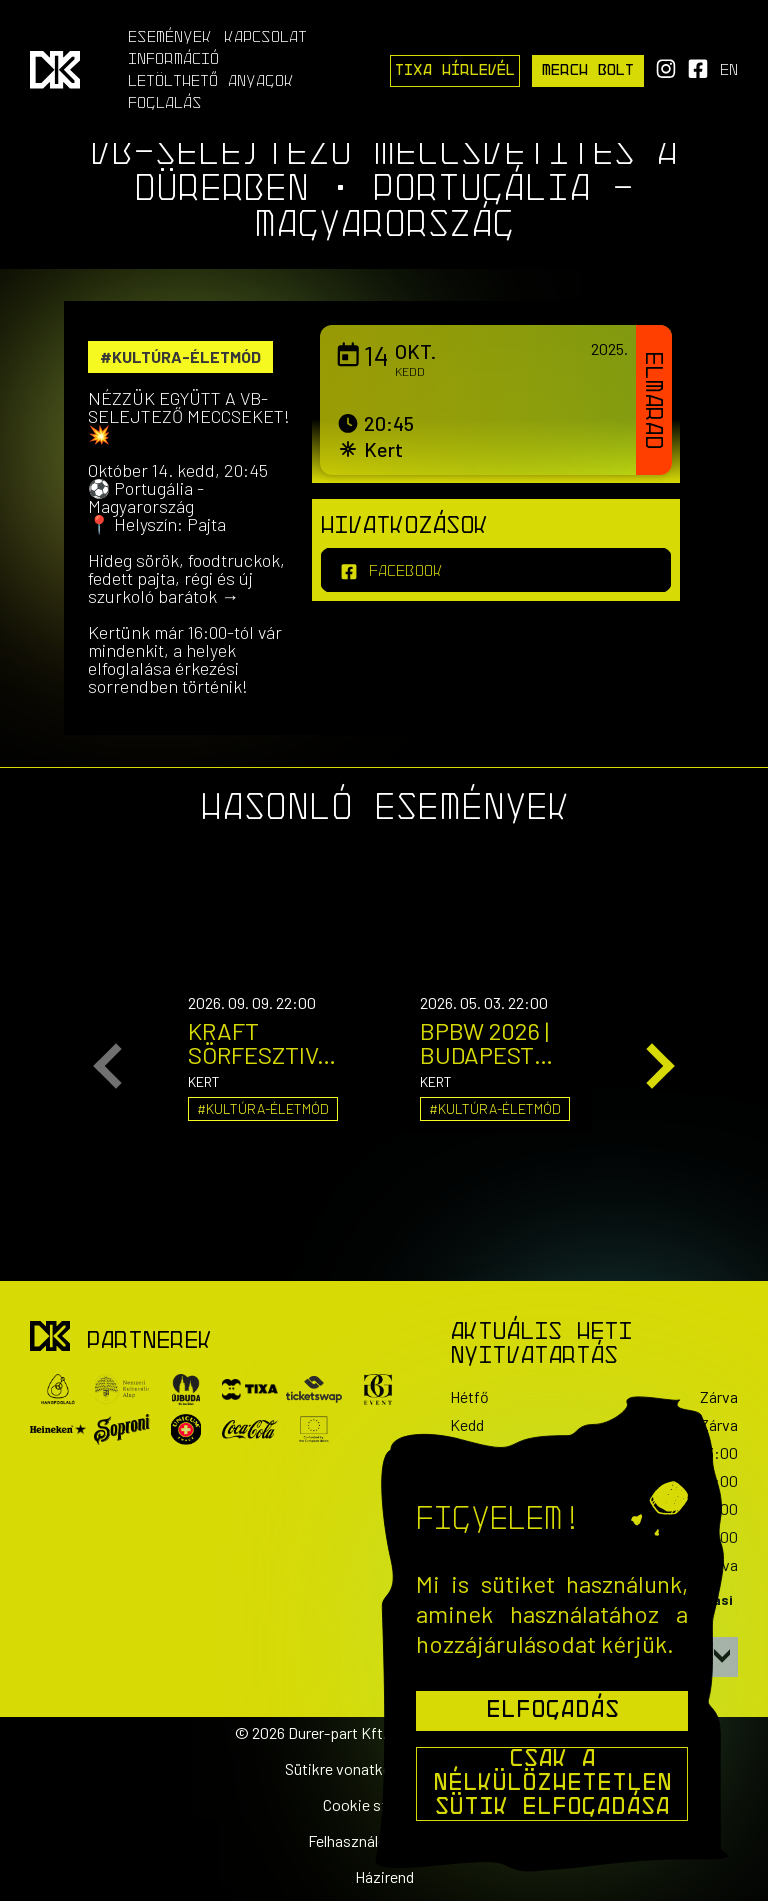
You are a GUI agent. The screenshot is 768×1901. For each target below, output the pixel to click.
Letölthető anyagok (211, 82)
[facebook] (496, 570)
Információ (173, 60)
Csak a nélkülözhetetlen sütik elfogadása (552, 1784)
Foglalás (165, 104)
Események (170, 38)
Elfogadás (552, 1711)
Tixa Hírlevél (455, 71)
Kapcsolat (265, 38)
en (729, 71)
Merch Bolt (588, 71)
